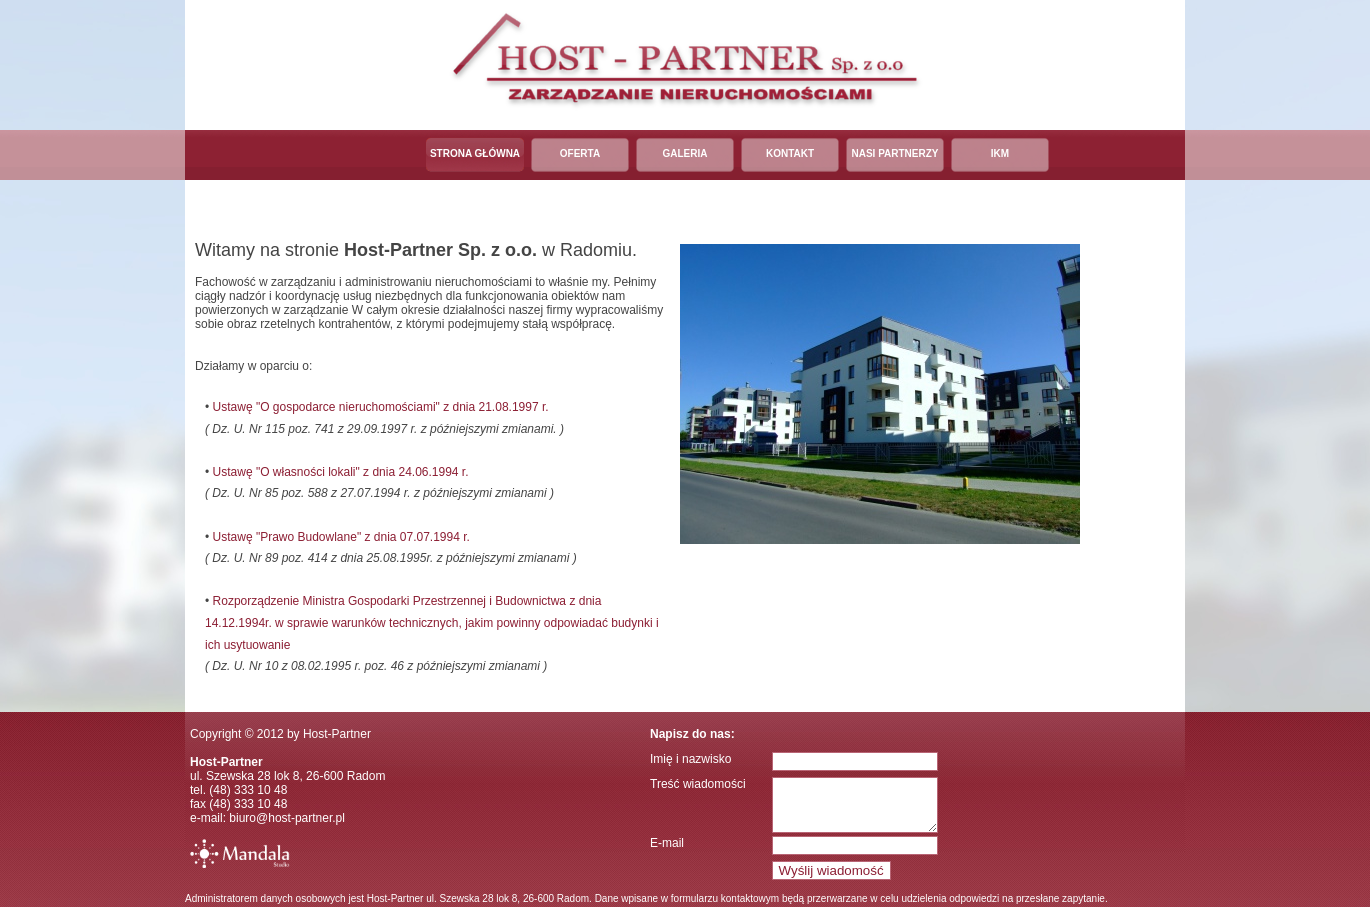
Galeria (685, 153)
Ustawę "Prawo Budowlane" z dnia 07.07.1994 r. (341, 537)
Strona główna (475, 153)
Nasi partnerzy (894, 153)
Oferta (580, 153)
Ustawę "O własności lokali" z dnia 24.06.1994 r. (341, 472)
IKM (1000, 153)
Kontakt (790, 153)
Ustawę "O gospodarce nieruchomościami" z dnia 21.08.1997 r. (381, 407)
